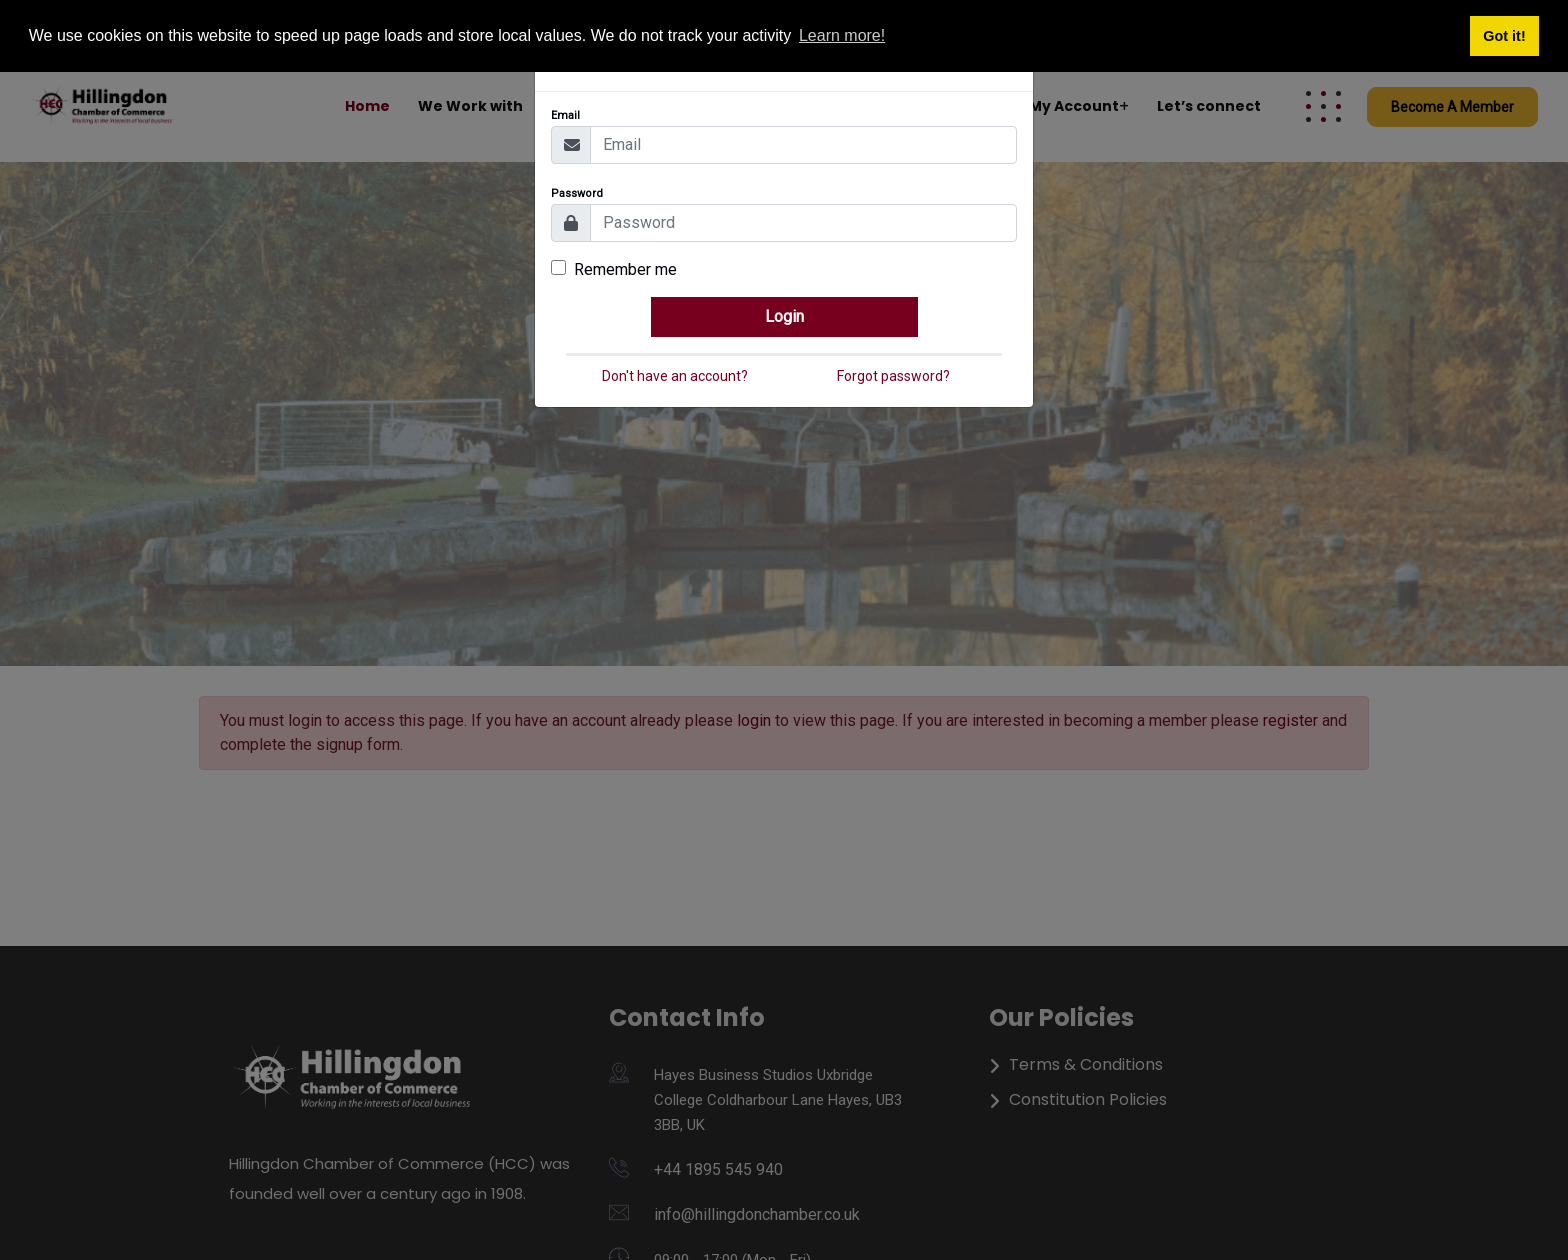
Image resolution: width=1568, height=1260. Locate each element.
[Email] (803, 145)
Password (577, 193)
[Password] (803, 223)
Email (565, 115)
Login (784, 316)
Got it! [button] (1504, 36)
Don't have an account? (675, 376)
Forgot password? (893, 376)
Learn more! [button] (842, 35)
